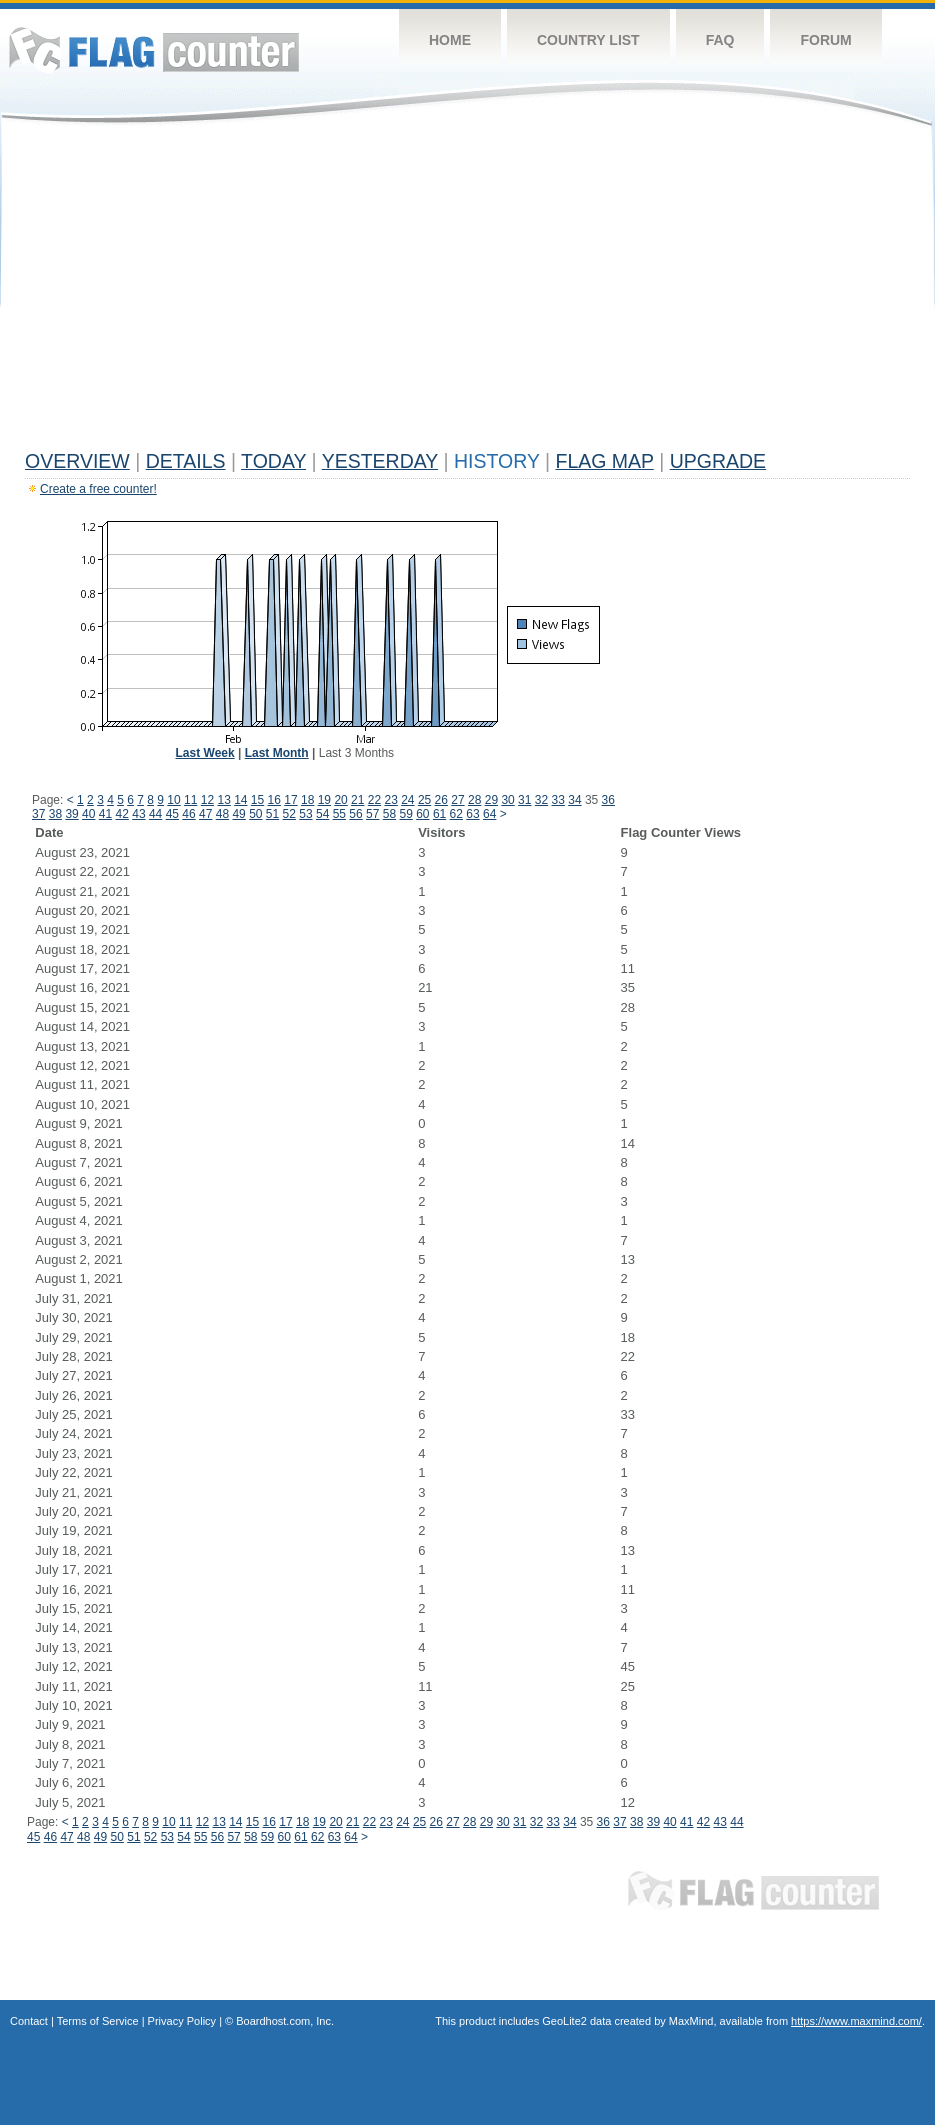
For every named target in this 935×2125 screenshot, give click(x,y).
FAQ (720, 40)
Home (450, 40)
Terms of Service (98, 2021)
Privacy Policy (182, 2021)
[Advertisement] (467, 292)
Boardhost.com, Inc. (285, 2021)
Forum (825, 40)
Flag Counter (154, 49)
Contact (29, 2021)
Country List (588, 40)
